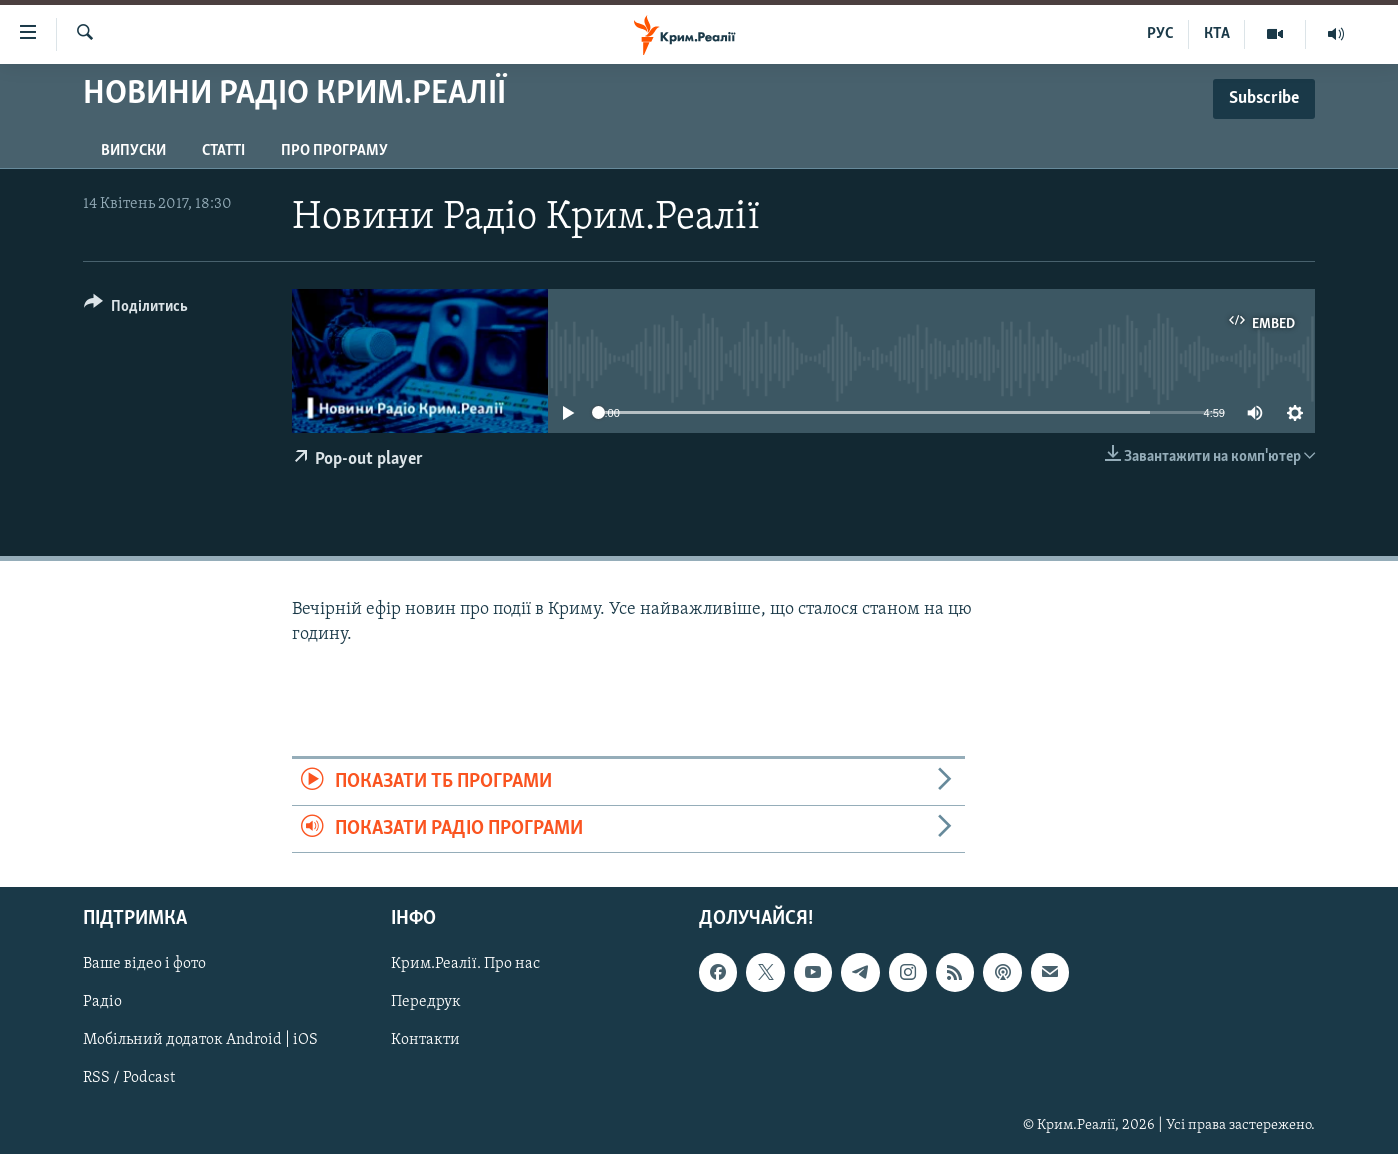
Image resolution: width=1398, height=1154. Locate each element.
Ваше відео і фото (144, 965)
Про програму (334, 151)
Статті (223, 151)
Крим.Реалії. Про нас (465, 965)
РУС (1160, 34)
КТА (1217, 34)
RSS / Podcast (129, 1079)
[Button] (136, 309)
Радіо (102, 1003)
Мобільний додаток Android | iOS (200, 1041)
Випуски (133, 151)
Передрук (426, 1003)
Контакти (425, 1041)
